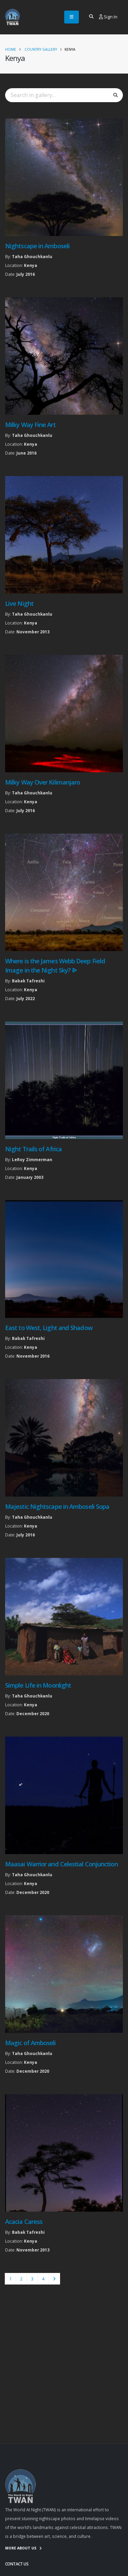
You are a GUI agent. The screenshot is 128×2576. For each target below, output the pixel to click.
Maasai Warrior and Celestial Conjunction (61, 1864)
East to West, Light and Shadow (49, 1328)
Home (10, 49)
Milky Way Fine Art (30, 425)
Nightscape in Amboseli (37, 246)
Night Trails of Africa (33, 1149)
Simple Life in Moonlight (38, 1685)
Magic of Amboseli (30, 2043)
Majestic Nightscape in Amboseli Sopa (57, 1506)
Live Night (19, 603)
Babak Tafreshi (28, 980)
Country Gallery (41, 49)
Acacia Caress (23, 2221)
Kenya (30, 265)
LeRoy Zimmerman (32, 1159)
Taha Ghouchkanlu (32, 256)
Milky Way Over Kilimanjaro (42, 782)
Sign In (108, 17)
